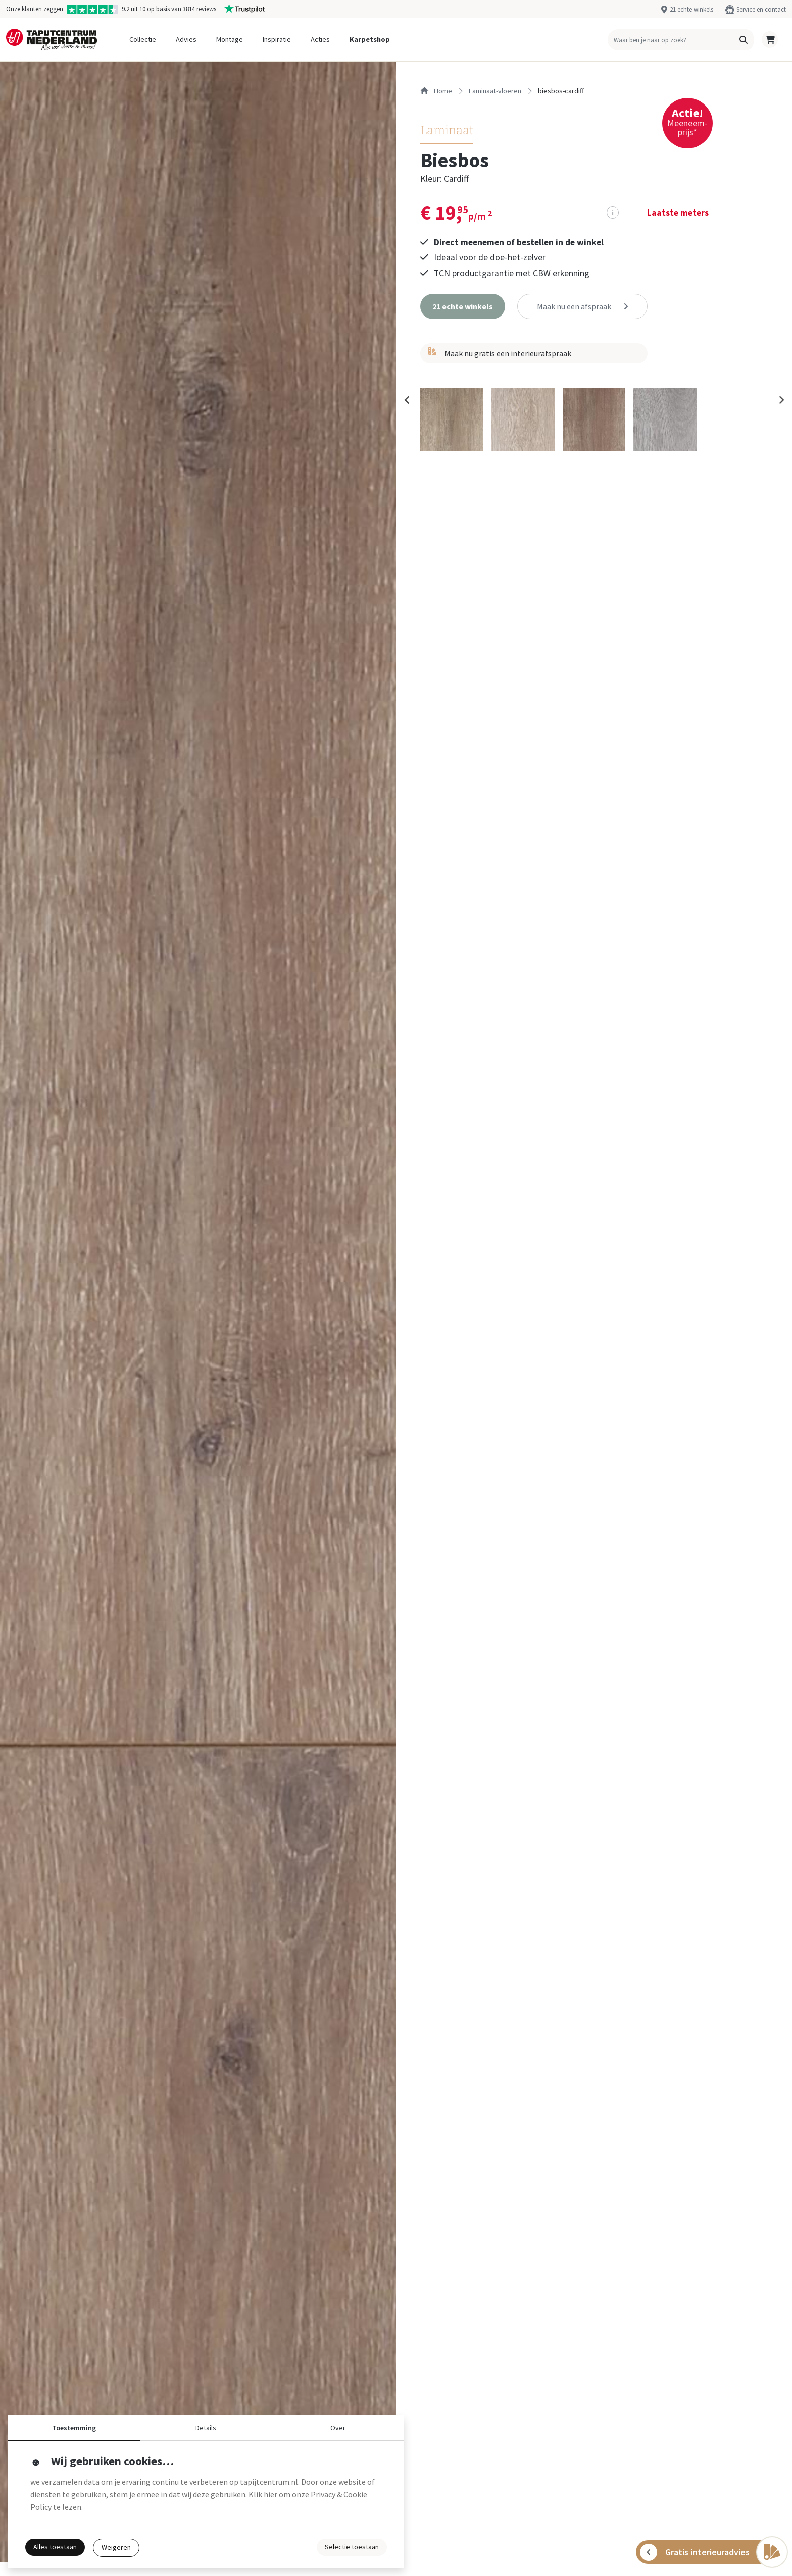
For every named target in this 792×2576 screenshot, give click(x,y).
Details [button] (205, 2427)
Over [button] (337, 2427)
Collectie (142, 39)
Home (436, 90)
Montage (229, 39)
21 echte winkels (691, 9)
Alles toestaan (55, 2546)
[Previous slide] (407, 400)
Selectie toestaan (352, 2546)
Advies (186, 39)
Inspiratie (277, 39)
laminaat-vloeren (495, 90)
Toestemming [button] (74, 2427)
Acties (320, 39)
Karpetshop (370, 39)
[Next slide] (781, 400)
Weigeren (116, 2547)
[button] (743, 39)
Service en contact (761, 9)
